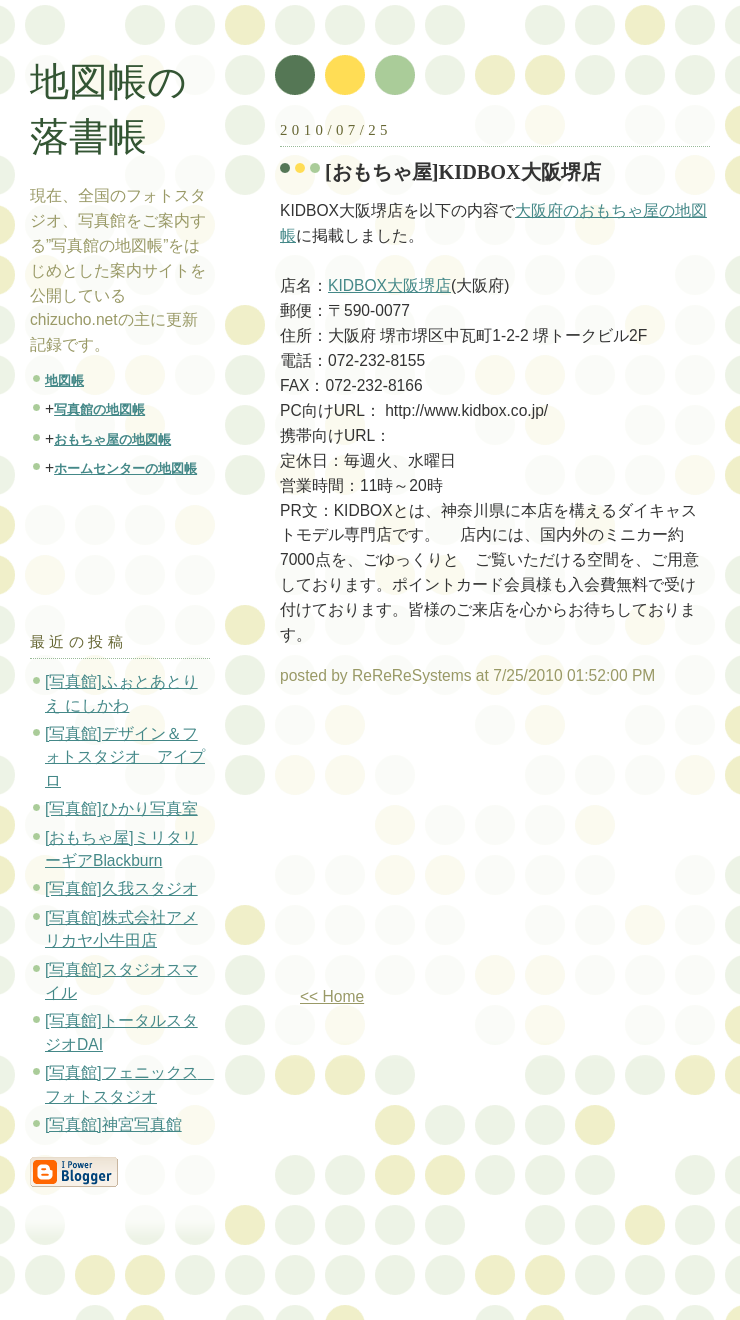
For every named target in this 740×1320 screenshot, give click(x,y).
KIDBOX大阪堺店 (389, 285)
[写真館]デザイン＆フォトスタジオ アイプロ (125, 757)
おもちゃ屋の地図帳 (112, 439)
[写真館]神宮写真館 (113, 1124)
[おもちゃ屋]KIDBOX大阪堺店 (463, 172)
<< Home (332, 996)
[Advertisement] (448, 844)
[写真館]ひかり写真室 (121, 808)
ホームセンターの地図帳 (125, 468)
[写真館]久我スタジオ (121, 888)
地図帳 (64, 380)
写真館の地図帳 (99, 409)
